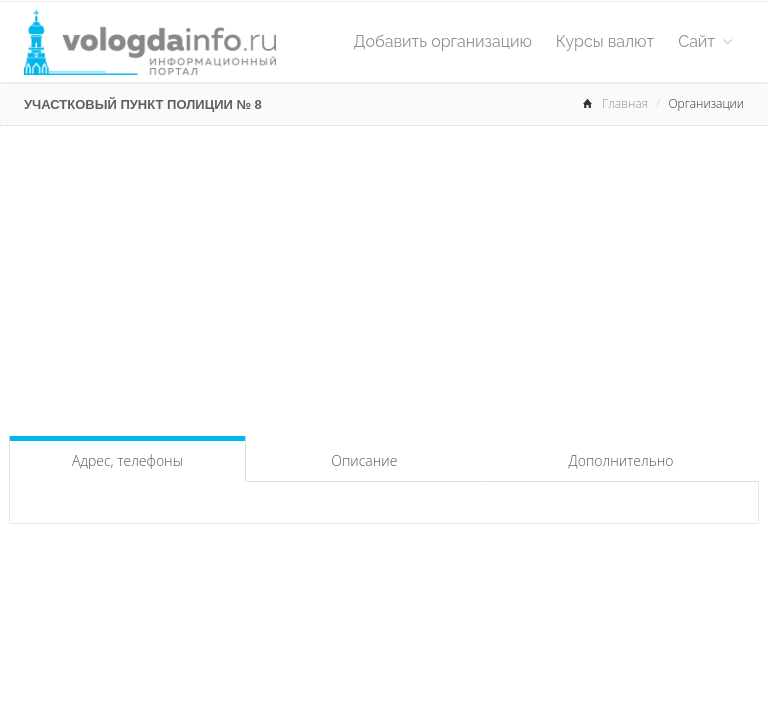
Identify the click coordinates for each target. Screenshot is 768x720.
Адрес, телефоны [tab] (127, 460)
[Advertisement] (384, 276)
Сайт (705, 41)
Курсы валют (605, 41)
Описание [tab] (364, 460)
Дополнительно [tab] (621, 460)
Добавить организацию (443, 41)
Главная (625, 103)
